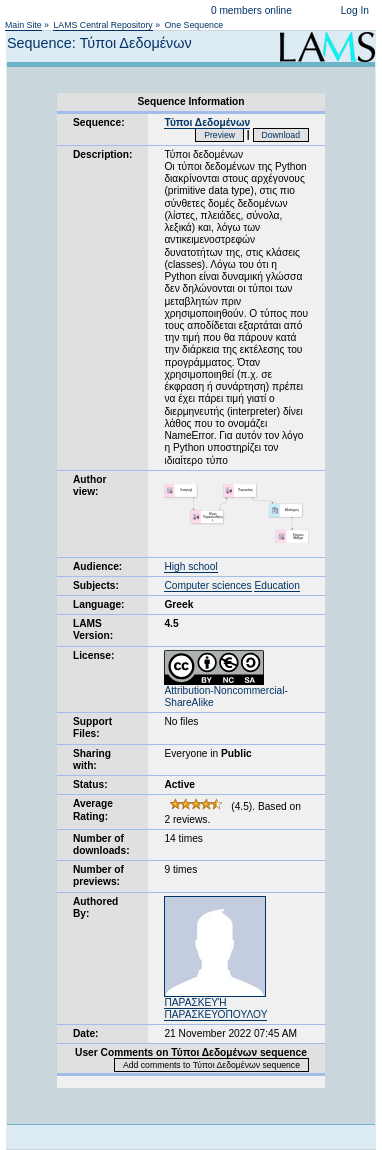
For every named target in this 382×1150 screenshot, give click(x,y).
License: (93, 655)
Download (281, 135)
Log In (355, 10)
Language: (99, 604)
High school (190, 566)
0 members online (251, 10)
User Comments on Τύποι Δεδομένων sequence (191, 1052)
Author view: (89, 485)
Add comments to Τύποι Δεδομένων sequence (211, 1065)
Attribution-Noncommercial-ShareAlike (225, 692)
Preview (219, 135)
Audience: (97, 566)
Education (276, 585)
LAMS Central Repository (102, 25)
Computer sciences (207, 585)
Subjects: (96, 585)
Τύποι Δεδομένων (207, 122)
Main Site (23, 25)
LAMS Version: (93, 629)
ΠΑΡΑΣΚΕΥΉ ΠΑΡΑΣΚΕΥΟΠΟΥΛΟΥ (215, 1008)
